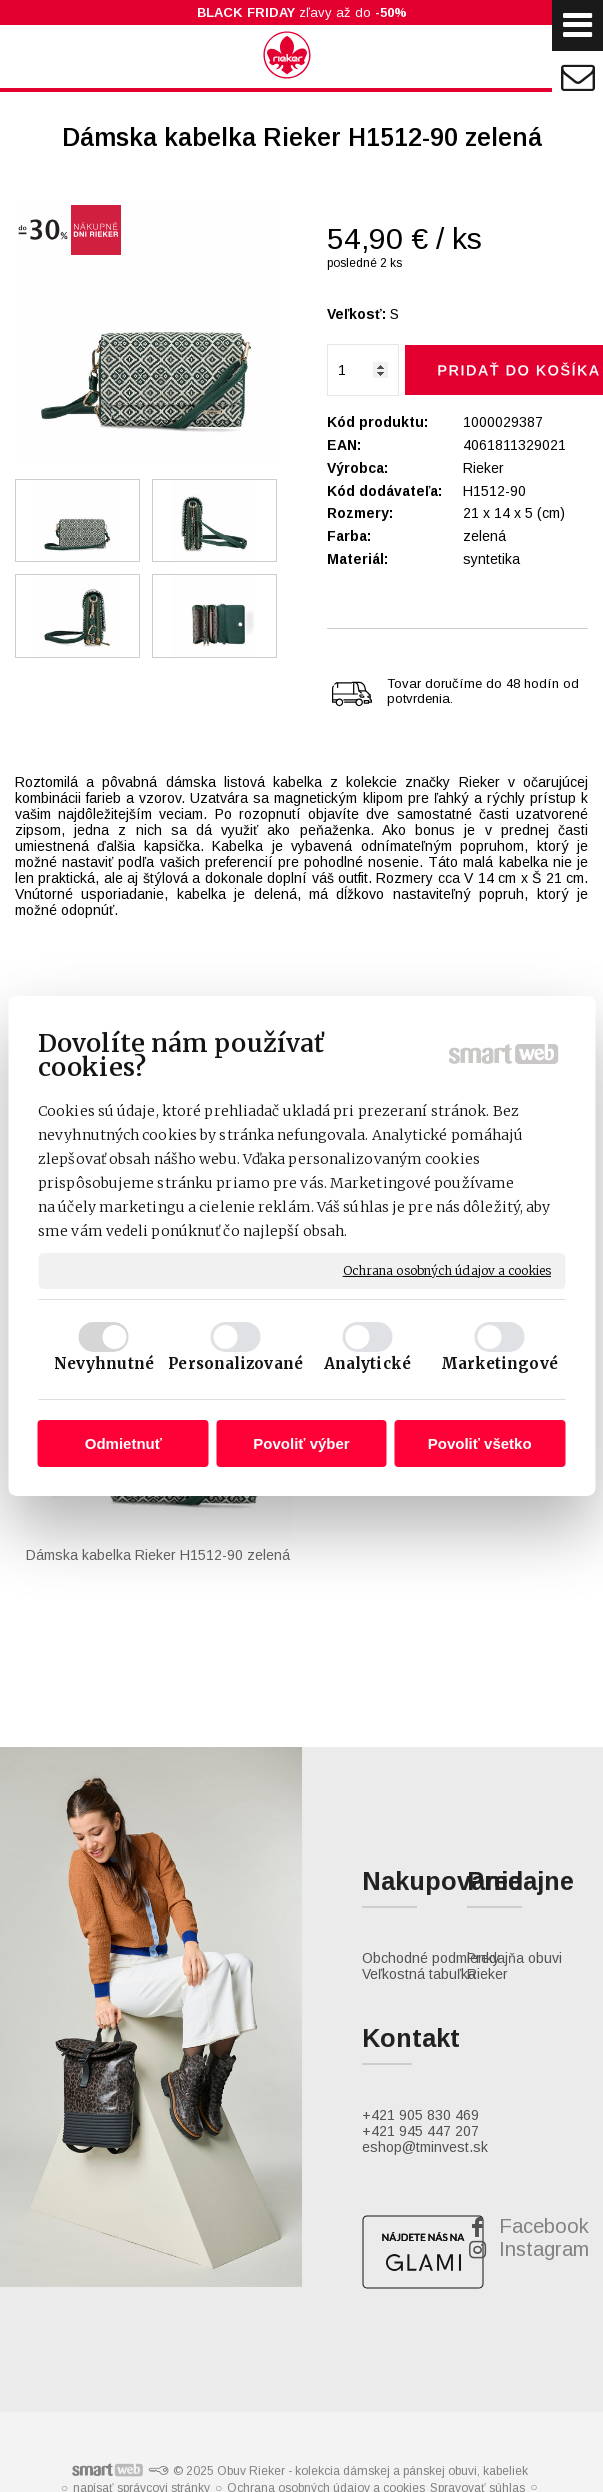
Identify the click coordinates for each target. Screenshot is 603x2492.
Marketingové (499, 1363)
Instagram (544, 2106)
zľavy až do (302, 12)
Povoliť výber (301, 1443)
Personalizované (235, 1363)
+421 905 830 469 (420, 1972)
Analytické (367, 1363)
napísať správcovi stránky (141, 2344)
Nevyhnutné (104, 1363)
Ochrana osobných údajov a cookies (447, 1270)
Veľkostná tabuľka (419, 1831)
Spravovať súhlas (477, 2345)
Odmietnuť (123, 1443)
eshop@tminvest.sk (425, 2004)
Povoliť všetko (480, 1443)
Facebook (544, 2083)
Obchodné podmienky (431, 1815)
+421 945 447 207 (420, 1988)
